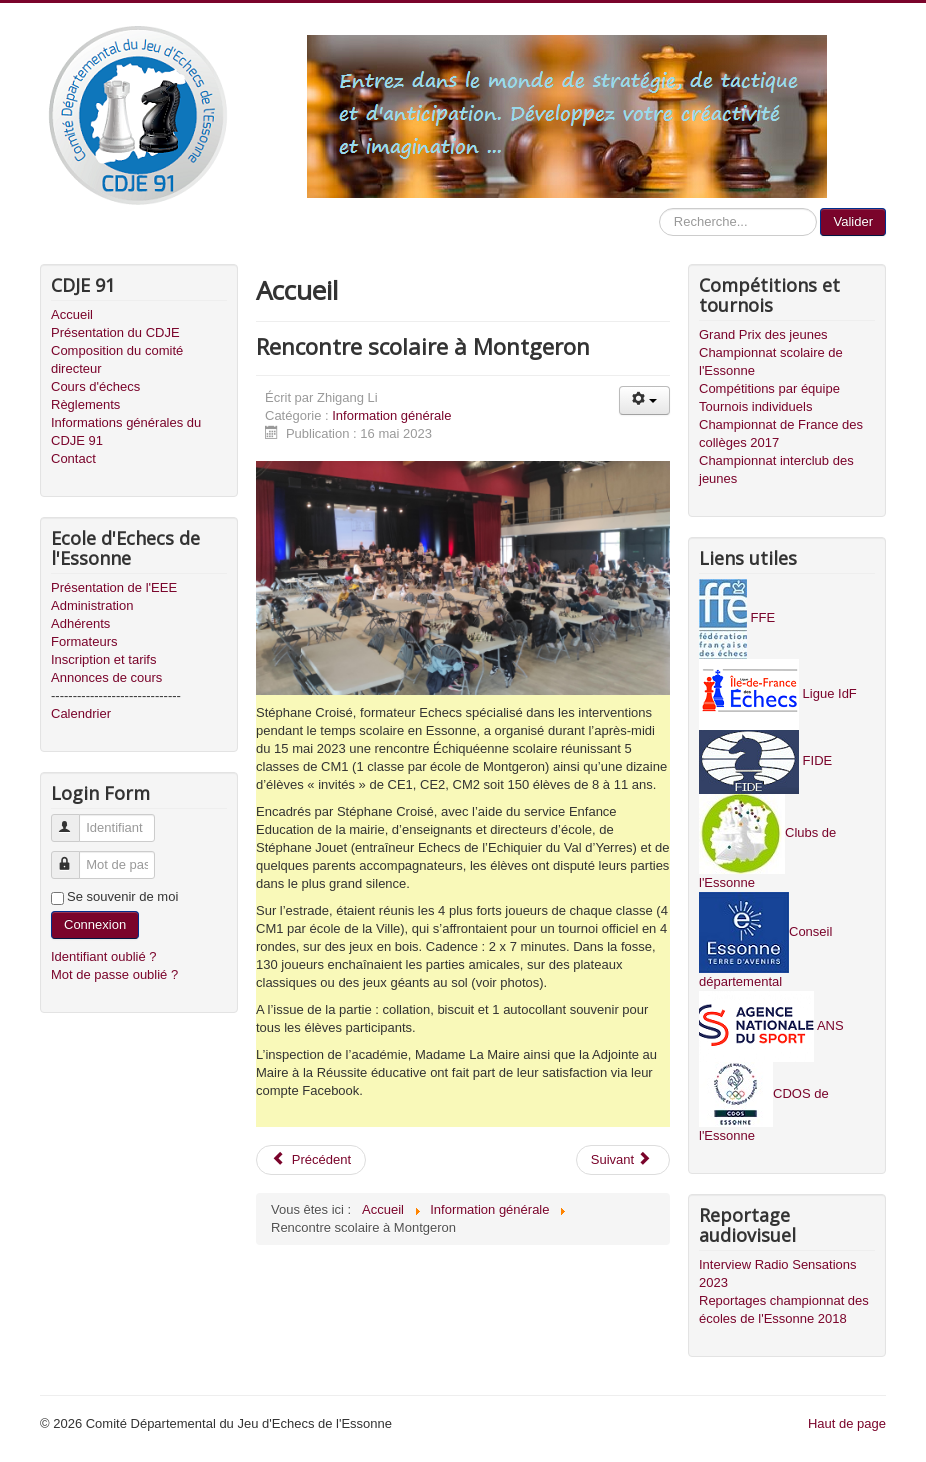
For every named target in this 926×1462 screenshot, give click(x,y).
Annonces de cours (106, 677)
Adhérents (80, 623)
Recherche (659, 208)
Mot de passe (74, 856)
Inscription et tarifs (104, 659)
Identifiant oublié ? (104, 956)
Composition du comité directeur (117, 359)
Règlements (85, 404)
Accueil (72, 314)
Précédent (311, 1159)
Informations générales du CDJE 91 (126, 431)
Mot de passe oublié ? (114, 974)
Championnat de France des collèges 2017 (781, 433)
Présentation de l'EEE (114, 587)
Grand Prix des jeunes (763, 334)
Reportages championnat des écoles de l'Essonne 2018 (784, 1309)
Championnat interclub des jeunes (776, 469)
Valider (853, 221)
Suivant (621, 1159)
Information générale (391, 415)
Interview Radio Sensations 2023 (778, 1273)
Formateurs (84, 641)
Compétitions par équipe (769, 388)
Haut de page (847, 1423)
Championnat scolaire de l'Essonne (771, 361)
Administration (92, 605)
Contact (73, 458)
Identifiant (74, 819)
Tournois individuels (755, 406)
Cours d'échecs (95, 386)
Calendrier (81, 713)
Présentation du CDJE (115, 332)
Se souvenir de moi (122, 896)
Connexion (95, 924)
